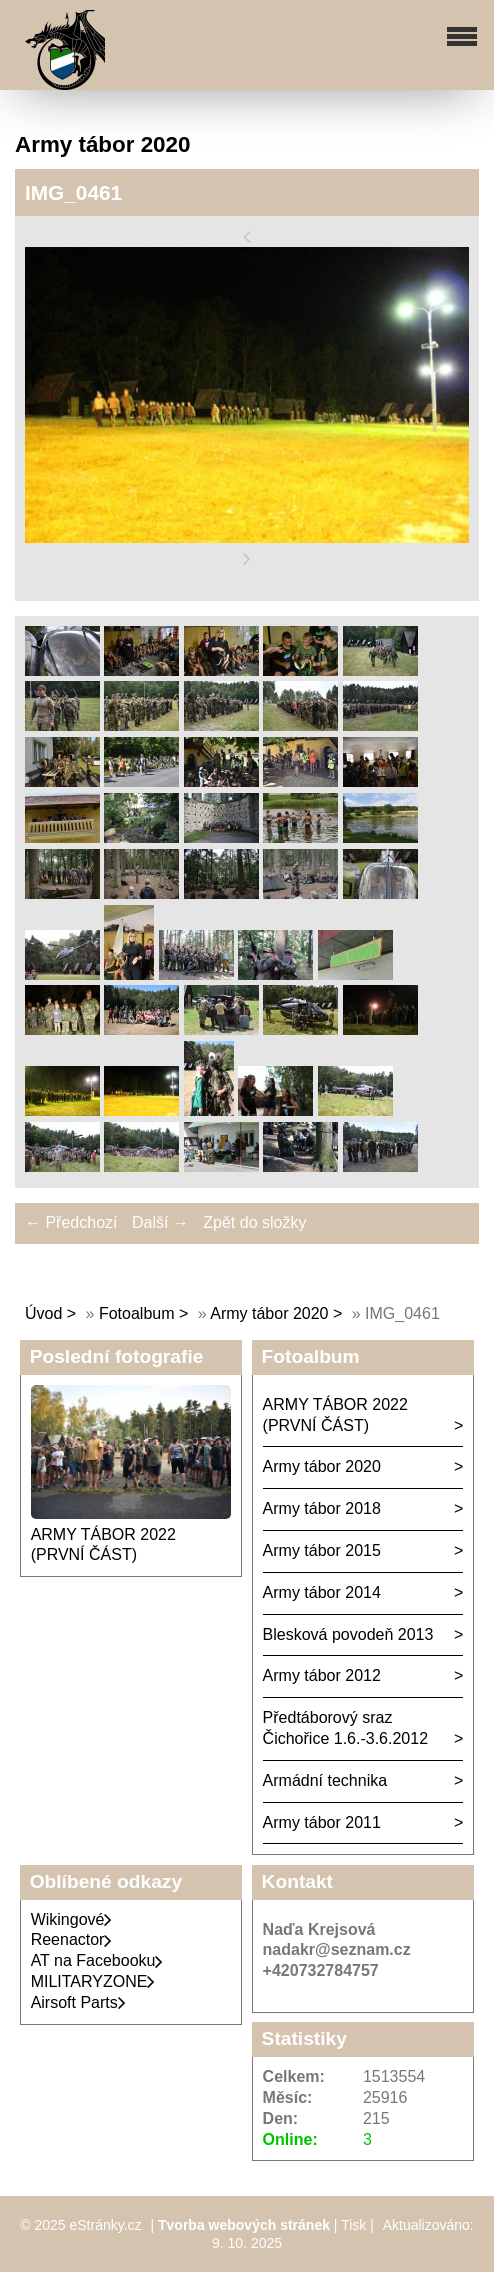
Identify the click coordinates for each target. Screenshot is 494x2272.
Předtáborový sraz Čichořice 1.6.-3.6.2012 (345, 1728)
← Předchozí (71, 1222)
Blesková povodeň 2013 (348, 1634)
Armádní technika (325, 1780)
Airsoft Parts (78, 2002)
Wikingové (72, 1919)
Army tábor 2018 (322, 1508)
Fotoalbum (137, 1313)
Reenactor (72, 1939)
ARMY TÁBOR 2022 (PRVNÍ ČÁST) (335, 1415)
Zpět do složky (254, 1222)
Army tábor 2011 (322, 1822)
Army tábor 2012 (322, 1675)
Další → (160, 1222)
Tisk (353, 2225)
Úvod (43, 1313)
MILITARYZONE (93, 1981)
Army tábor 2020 (269, 1313)
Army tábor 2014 (322, 1592)
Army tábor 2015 (322, 1550)
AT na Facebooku (97, 1960)
